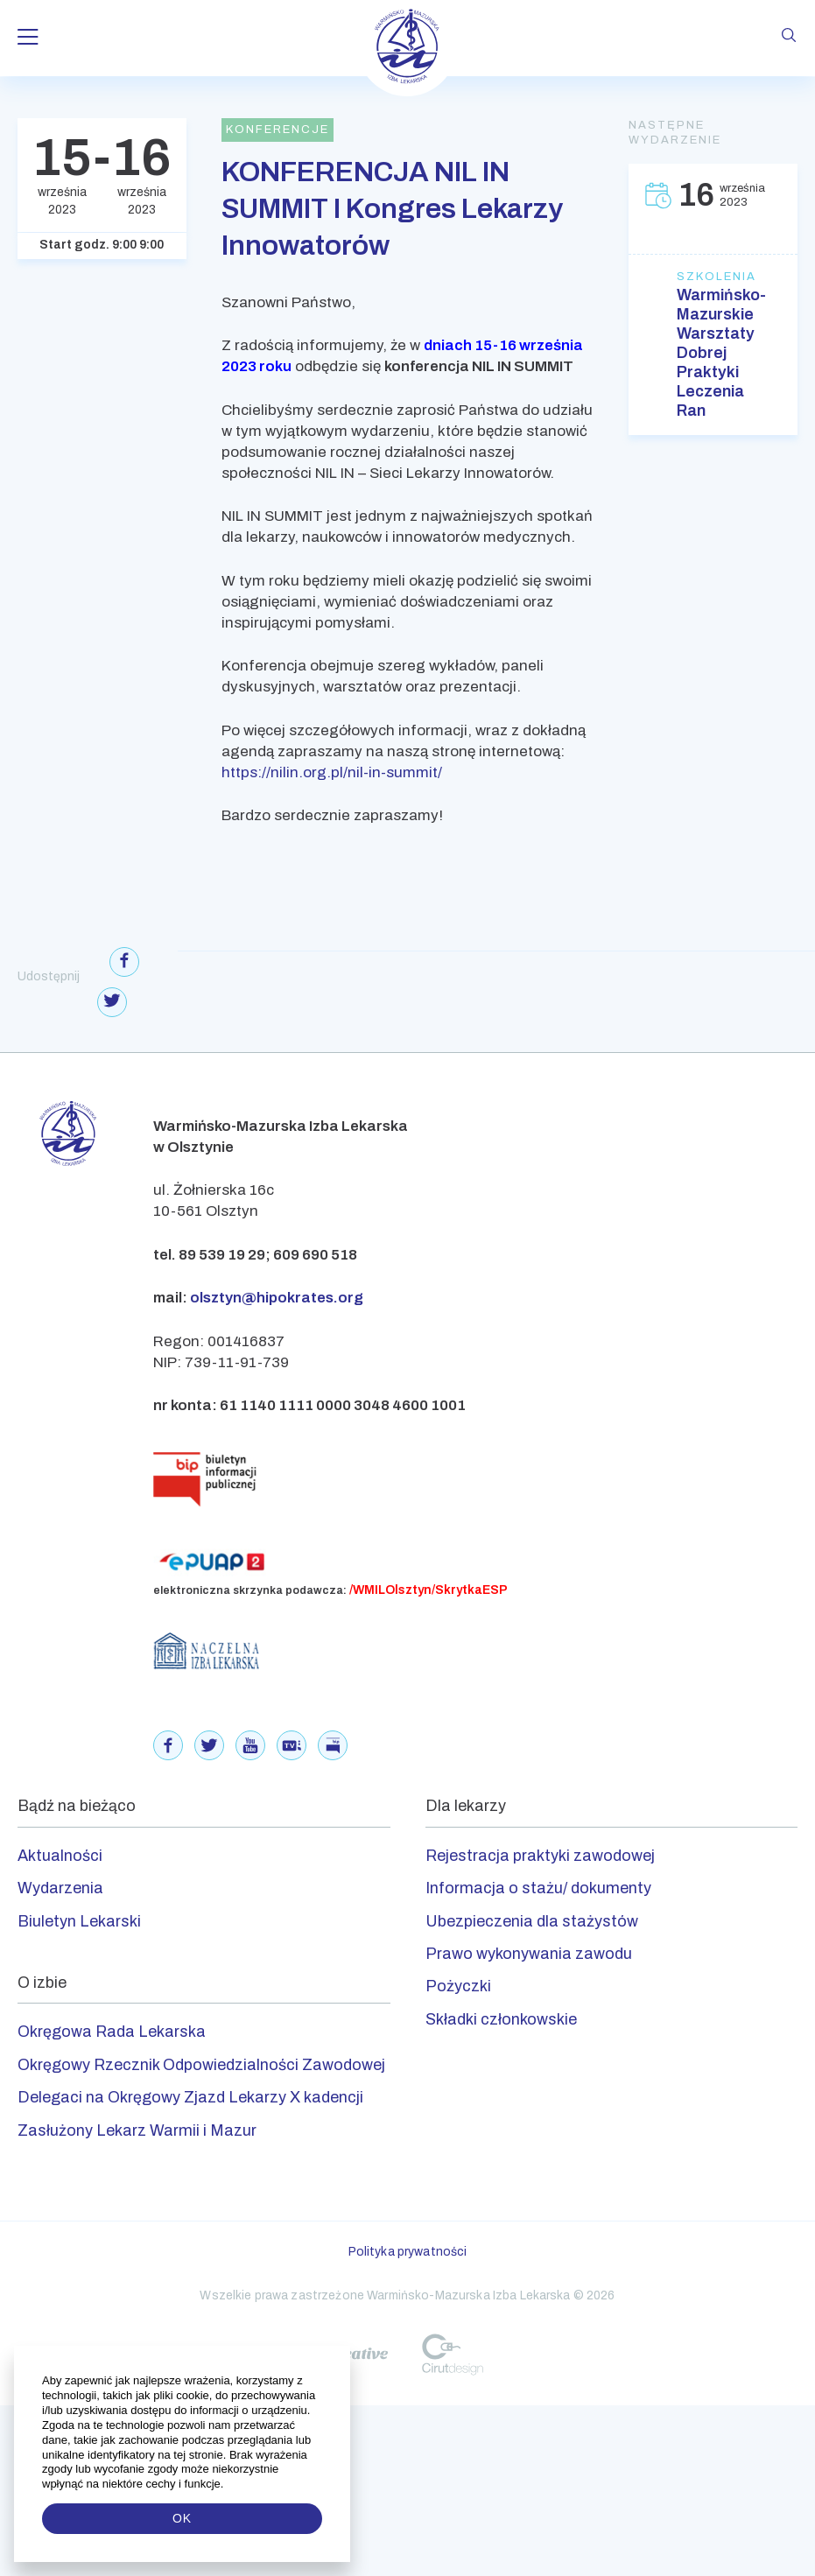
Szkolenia (713, 276)
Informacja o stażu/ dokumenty (538, 1888)
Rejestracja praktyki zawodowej (540, 1855)
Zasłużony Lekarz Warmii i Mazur (137, 2130)
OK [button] (182, 2518)
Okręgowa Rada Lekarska (112, 2031)
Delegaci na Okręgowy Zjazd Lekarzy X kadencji (190, 2097)
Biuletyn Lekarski (79, 1921)
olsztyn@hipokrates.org (276, 1297)
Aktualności (60, 1855)
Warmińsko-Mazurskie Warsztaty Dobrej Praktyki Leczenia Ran (713, 352)
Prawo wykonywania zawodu (528, 1953)
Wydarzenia (60, 1888)
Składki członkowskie (501, 2019)
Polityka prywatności (407, 2251)
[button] (225, 2484)
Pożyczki (458, 1986)
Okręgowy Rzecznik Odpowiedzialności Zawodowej (201, 2065)
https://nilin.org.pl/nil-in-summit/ (331, 772)
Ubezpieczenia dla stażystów (531, 1921)
